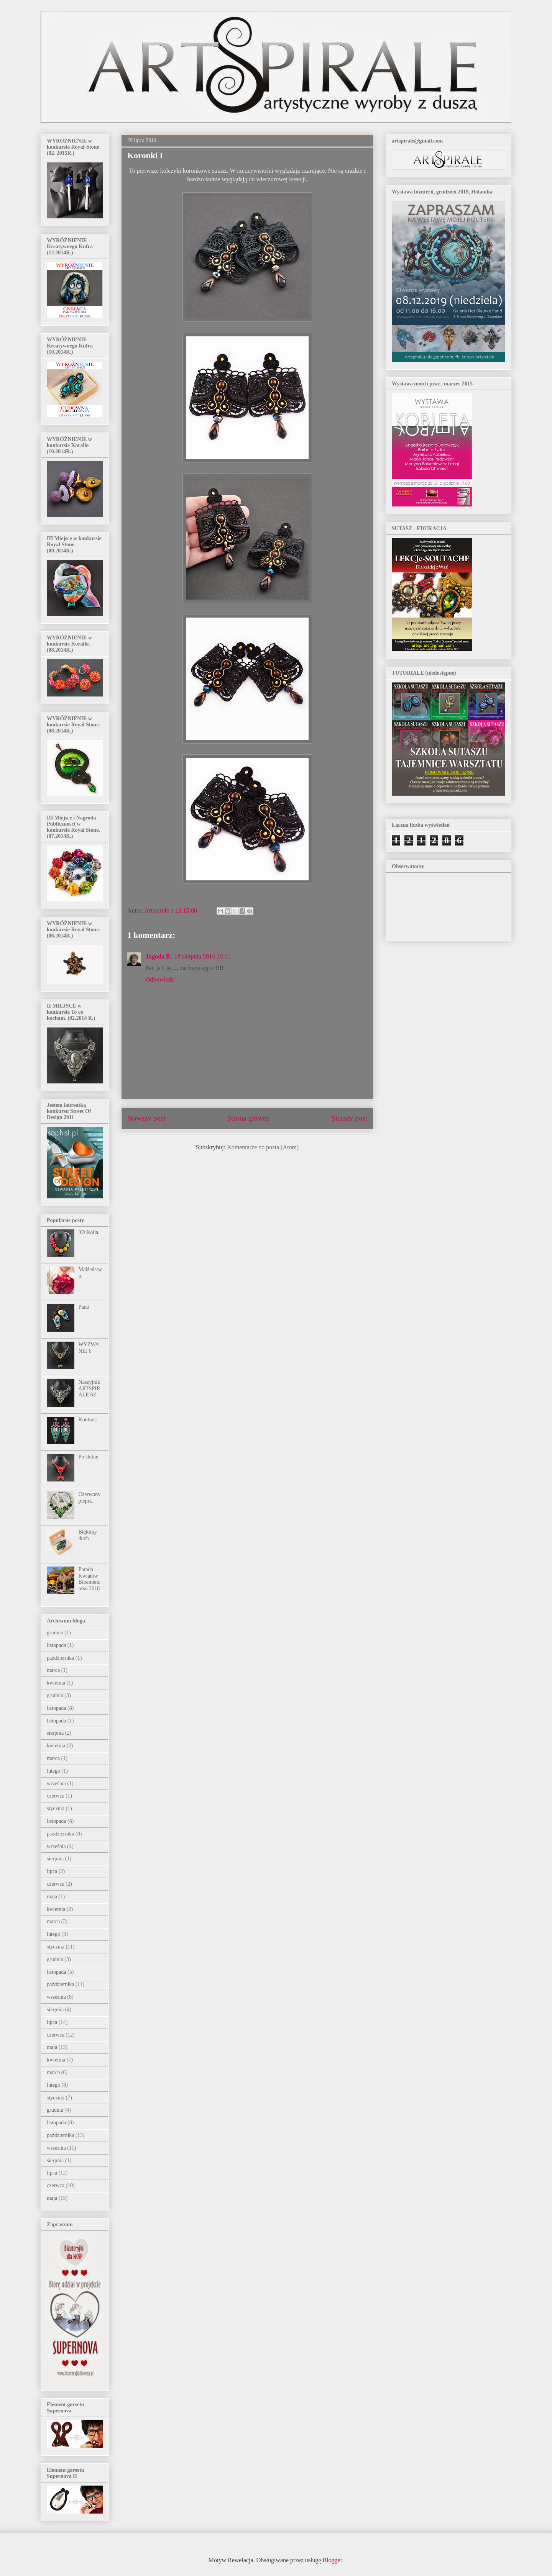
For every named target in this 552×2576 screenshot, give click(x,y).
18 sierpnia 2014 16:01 (202, 956)
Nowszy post (146, 1118)
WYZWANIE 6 (89, 1348)
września (56, 1783)
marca (53, 1670)
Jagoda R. (159, 956)
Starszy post (349, 1118)
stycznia (55, 1808)
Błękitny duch (88, 1535)
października (60, 1658)
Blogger (332, 2560)
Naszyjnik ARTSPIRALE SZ (89, 1388)
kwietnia (56, 1683)
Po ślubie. (89, 1457)
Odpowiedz (160, 979)
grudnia (55, 1632)
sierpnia (55, 1733)
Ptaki (84, 1307)
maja (52, 1896)
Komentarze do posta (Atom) (263, 1147)
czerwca (55, 1796)
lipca (52, 1871)
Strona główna (248, 1118)
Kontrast (88, 1419)
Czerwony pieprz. (90, 1497)
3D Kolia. (89, 1232)
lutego (53, 1771)
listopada (56, 1645)
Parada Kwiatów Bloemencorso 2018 (89, 1579)
